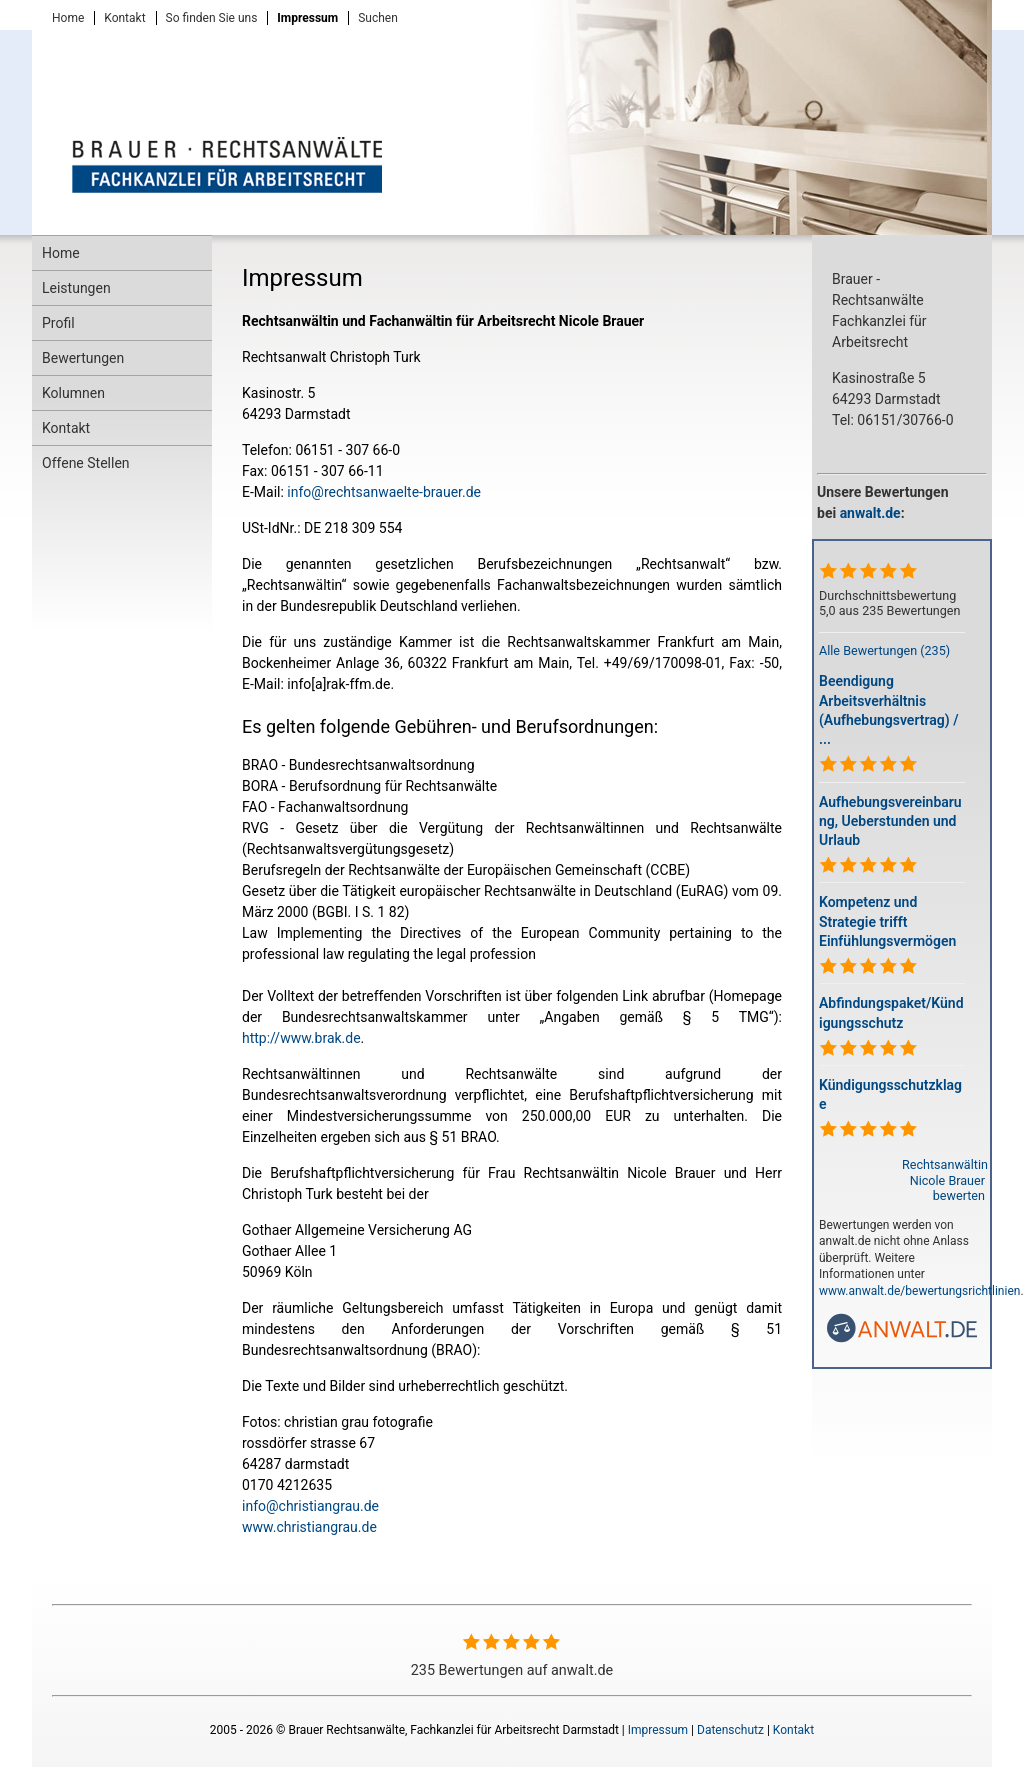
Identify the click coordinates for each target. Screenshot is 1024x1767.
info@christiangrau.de (310, 1506)
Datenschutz (730, 1730)
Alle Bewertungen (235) (884, 650)
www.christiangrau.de (309, 1527)
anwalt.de (870, 513)
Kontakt (793, 1730)
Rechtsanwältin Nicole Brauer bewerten (945, 1179)
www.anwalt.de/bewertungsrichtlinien (919, 1291)
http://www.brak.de (301, 1038)
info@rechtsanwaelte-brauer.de (384, 492)
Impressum (658, 1730)
